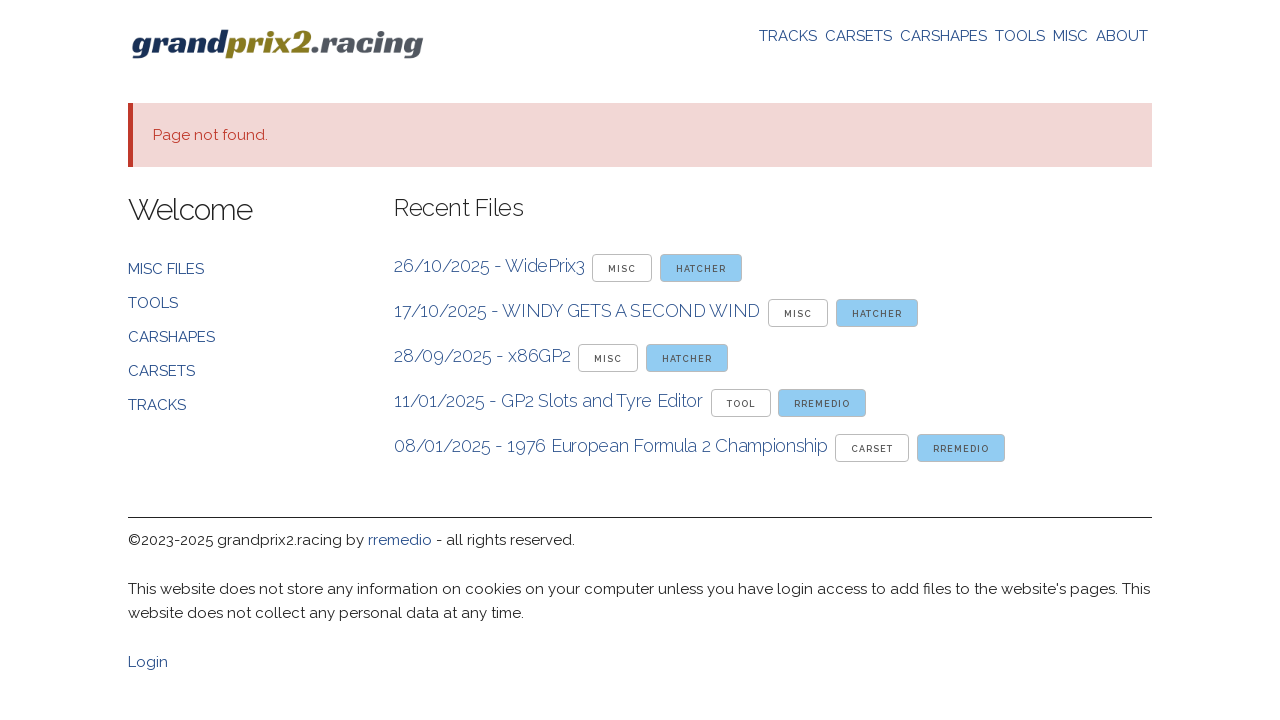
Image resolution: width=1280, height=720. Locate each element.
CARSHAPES (943, 36)
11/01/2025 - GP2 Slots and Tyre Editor (548, 400)
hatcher (701, 269)
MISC (1070, 36)
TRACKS (788, 36)
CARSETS (858, 36)
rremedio (822, 404)
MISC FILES (166, 269)
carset (872, 449)
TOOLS (1020, 36)
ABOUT (1122, 36)
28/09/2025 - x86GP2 (482, 355)
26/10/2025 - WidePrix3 (489, 265)
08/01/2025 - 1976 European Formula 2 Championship (610, 445)
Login (148, 662)
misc (622, 269)
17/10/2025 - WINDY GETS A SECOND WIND (577, 310)
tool (741, 404)
